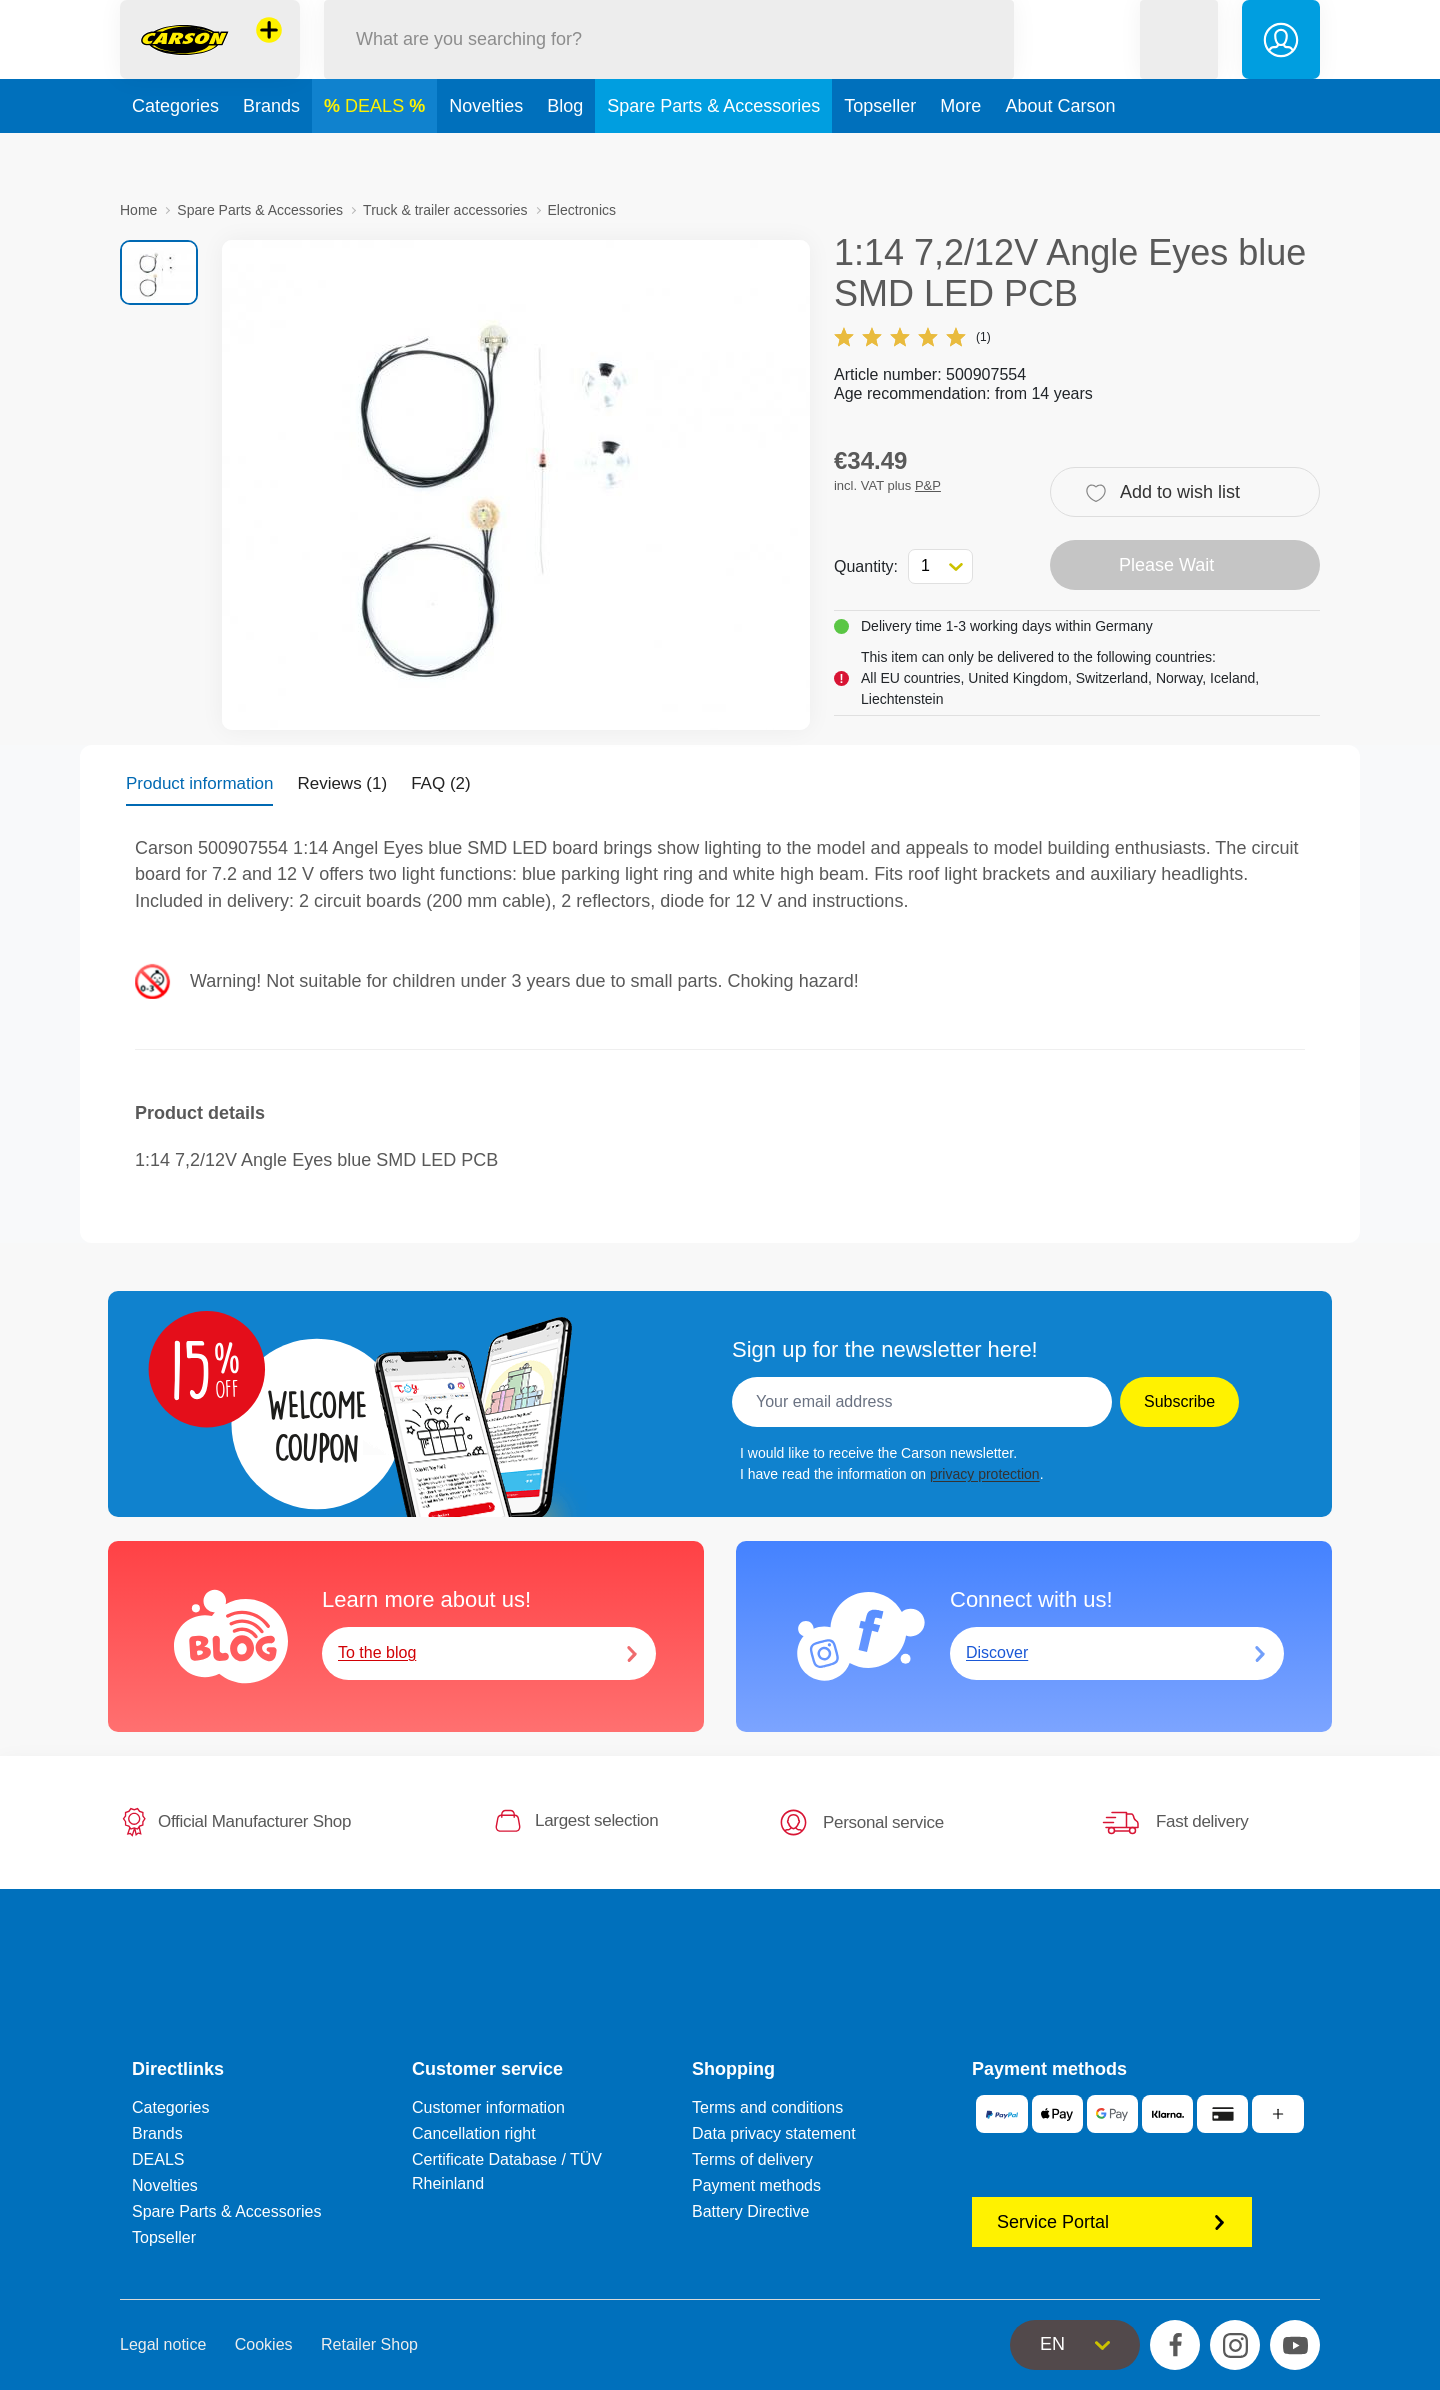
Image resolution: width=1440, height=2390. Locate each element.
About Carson (1060, 154)
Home (138, 210)
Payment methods (756, 2185)
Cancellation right (474, 2133)
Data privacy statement (774, 2133)
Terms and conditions (767, 2107)
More (960, 154)
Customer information (488, 2107)
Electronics (582, 210)
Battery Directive (750, 2211)
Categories (175, 154)
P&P (928, 485)
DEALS (377, 154)
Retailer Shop (369, 2344)
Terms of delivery (752, 2159)
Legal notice (163, 2344)
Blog (565, 154)
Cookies (264, 2344)
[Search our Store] (669, 63)
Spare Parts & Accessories (713, 154)
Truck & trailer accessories (445, 210)
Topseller (880, 154)
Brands (271, 154)
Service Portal (1112, 2222)
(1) (912, 337)
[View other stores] (269, 54)
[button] (1179, 63)
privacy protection (985, 1474)
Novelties (486, 154)
